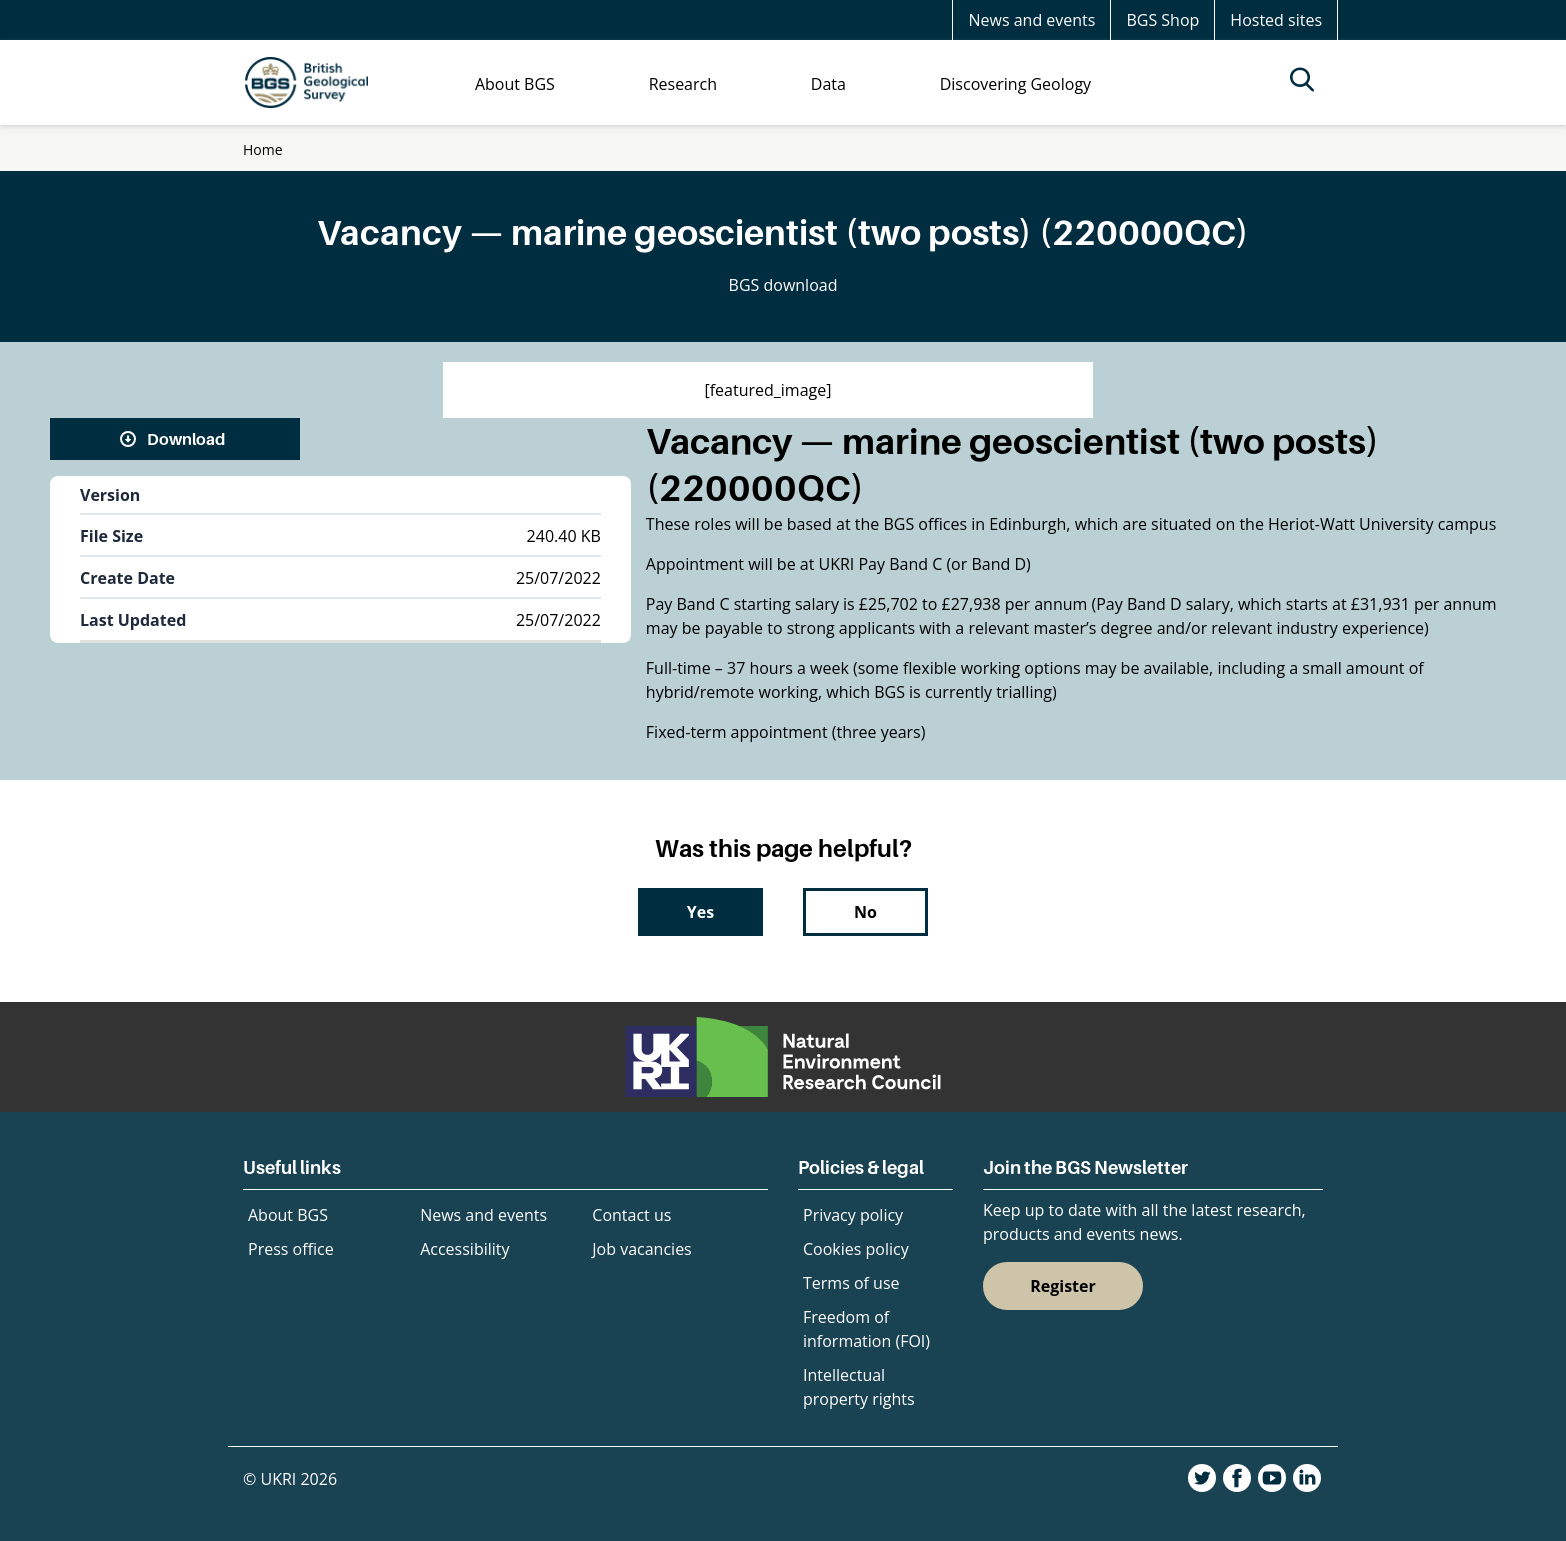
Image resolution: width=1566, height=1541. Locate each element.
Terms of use (851, 1283)
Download (186, 439)
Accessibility (464, 1249)
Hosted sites (1276, 20)
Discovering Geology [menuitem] (1015, 84)
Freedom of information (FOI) (866, 1329)
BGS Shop (1162, 20)
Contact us (631, 1215)
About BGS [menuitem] (515, 84)
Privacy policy (853, 1215)
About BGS (288, 1215)
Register (1063, 1286)
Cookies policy (856, 1249)
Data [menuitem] (828, 84)
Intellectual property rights (859, 1387)
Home (263, 149)
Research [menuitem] (683, 84)
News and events (1031, 20)
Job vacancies (641, 1249)
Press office (291, 1249)
